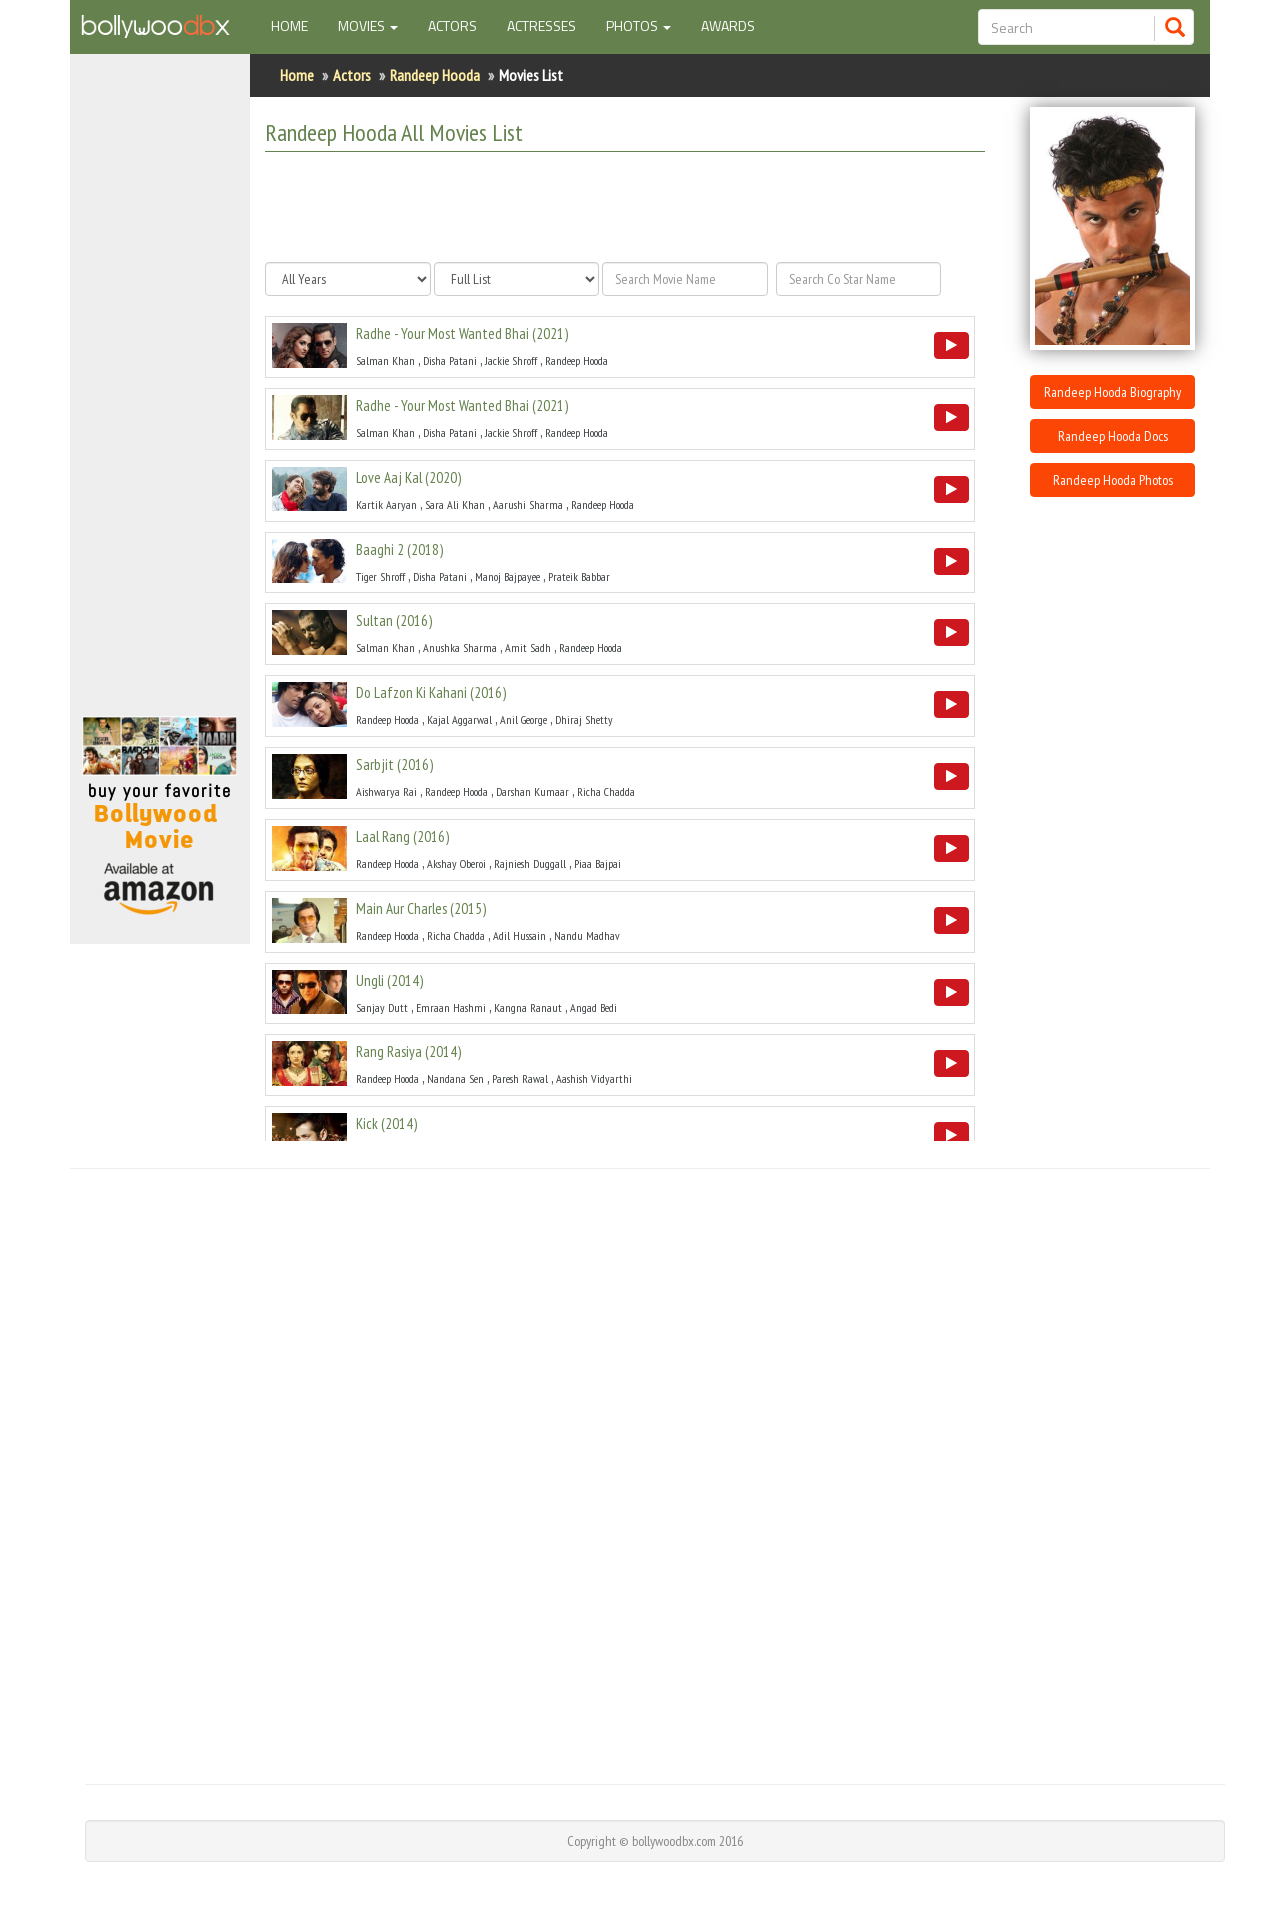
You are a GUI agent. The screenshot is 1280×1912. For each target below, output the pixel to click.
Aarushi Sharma (528, 504)
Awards (728, 25)
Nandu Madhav (587, 935)
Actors (452, 25)
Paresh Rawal (520, 1078)
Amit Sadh (528, 647)
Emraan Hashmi (451, 1007)
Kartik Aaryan (386, 504)
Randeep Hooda (435, 75)
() (462, 333)
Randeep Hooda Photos (1113, 480)
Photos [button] (638, 25)
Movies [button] (368, 25)
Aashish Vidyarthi (594, 1078)
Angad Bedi (593, 1007)
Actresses (541, 25)
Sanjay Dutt (382, 1007)
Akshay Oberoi (456, 863)
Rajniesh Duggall (530, 863)
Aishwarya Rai (386, 791)
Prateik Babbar (579, 576)
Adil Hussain (519, 935)
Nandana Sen (455, 1078)
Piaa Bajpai (597, 863)
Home (297, 25)
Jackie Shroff (511, 360)
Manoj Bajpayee (507, 576)
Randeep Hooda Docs (1113, 436)
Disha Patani (450, 360)
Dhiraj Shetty (584, 719)
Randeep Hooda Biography (1112, 392)
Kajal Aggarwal (459, 719)
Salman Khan (385, 360)
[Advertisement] (160, 394)
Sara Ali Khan (455, 504)
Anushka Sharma (460, 647)
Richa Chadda (606, 791)
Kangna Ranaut (528, 1007)
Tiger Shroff (380, 576)
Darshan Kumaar (532, 791)
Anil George (523, 719)
